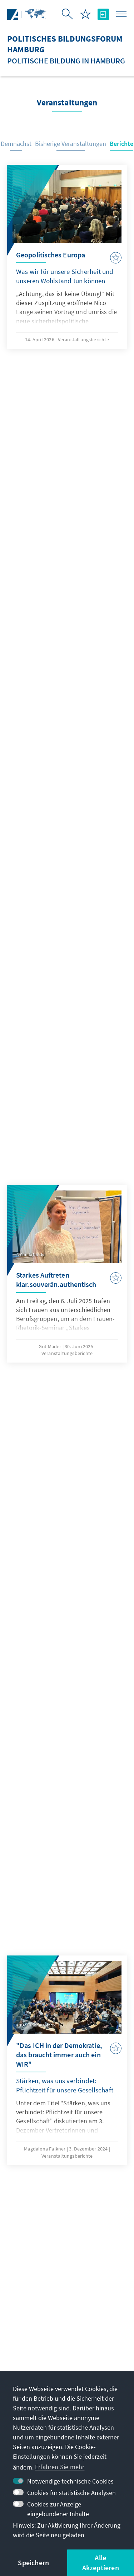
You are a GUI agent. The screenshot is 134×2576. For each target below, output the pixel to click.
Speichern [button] (33, 2562)
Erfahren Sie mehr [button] (59, 2467)
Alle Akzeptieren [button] (100, 2562)
